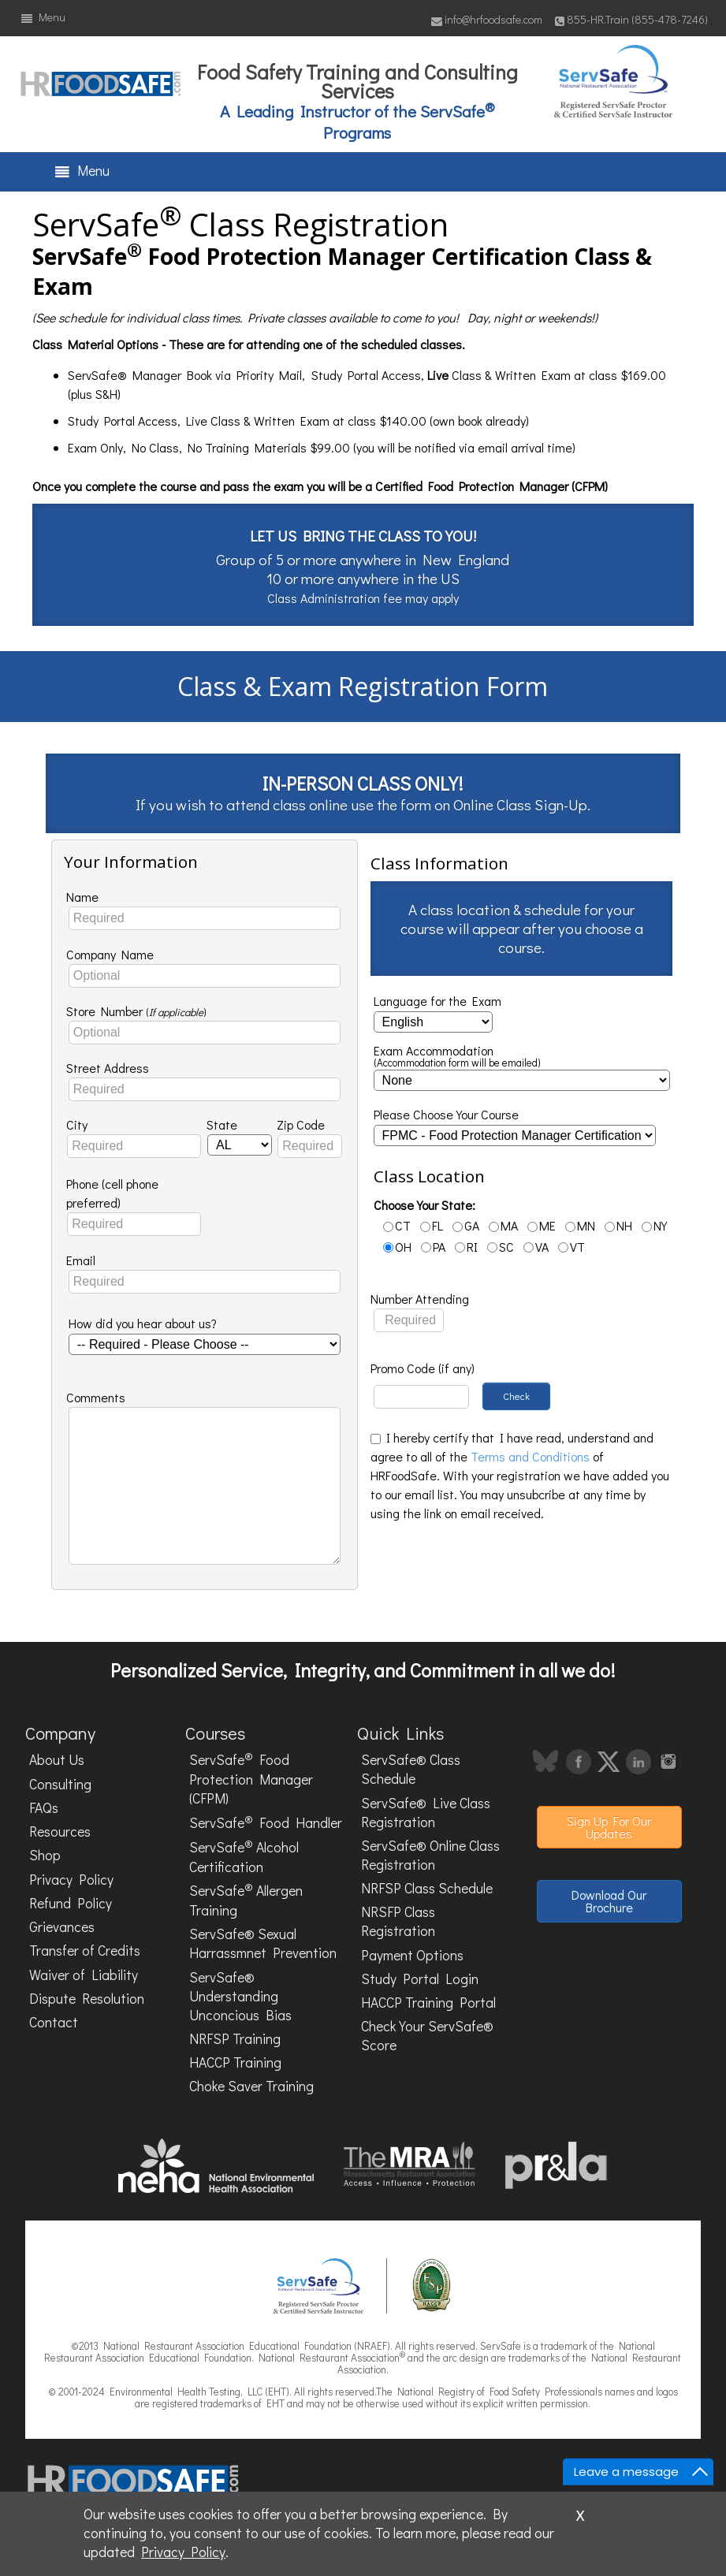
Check (516, 1396)
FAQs (43, 1808)
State (222, 1124)
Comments (95, 1397)
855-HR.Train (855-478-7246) (631, 19)
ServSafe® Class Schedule (410, 1769)
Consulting (60, 1784)
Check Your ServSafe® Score (427, 2035)
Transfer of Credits (84, 1950)
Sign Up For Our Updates (609, 1826)
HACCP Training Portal (428, 2002)
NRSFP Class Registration (398, 1921)
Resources (60, 1831)
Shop (45, 1855)
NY (654, 1225)
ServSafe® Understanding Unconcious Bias (240, 1996)
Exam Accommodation (457, 1057)
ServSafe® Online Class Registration (430, 1855)
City (76, 1124)
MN (580, 1225)
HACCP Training (235, 2062)
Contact (53, 2022)
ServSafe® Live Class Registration (425, 1812)
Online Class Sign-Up (520, 804)
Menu (43, 16)
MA (503, 1225)
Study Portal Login (419, 1979)
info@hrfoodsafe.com (486, 19)
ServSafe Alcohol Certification (244, 1856)
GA (465, 1225)
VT (571, 1246)
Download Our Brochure (608, 1900)
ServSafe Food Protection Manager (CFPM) (251, 1778)
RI (466, 1246)
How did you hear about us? (143, 1323)
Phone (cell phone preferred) (112, 1193)
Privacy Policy (71, 1880)
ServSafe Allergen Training (246, 1899)
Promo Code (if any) (422, 1368)
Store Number (136, 1011)
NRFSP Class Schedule (427, 1888)
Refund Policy (70, 1903)
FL (431, 1225)
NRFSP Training (235, 2039)
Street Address (107, 1067)
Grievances (62, 1927)
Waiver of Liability (83, 1975)
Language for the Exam (437, 1000)
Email (80, 1260)
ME (541, 1225)
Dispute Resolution (86, 1999)
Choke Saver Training (251, 2086)
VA (536, 1246)
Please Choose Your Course (446, 1114)
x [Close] (580, 2512)
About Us (56, 1760)
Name (82, 896)
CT (397, 1225)
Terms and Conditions (530, 1456)
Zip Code (301, 1124)
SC (500, 1246)
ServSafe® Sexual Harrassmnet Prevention (263, 1943)
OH (397, 1246)
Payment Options (412, 1955)
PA (433, 1246)
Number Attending (419, 1298)
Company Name (110, 954)
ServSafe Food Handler (265, 1821)
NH (618, 1225)
